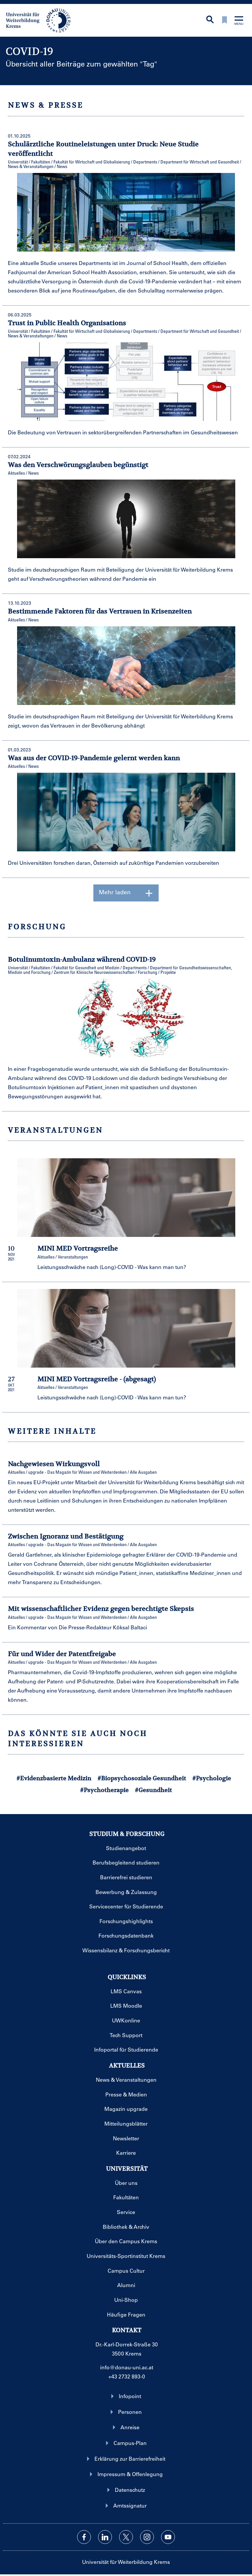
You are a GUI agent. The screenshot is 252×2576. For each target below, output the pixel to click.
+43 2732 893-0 (126, 2376)
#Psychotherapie (104, 1790)
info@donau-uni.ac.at (126, 2367)
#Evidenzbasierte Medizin (53, 1778)
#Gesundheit (153, 1790)
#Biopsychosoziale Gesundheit (141, 1778)
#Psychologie (211, 1778)
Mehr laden (126, 893)
